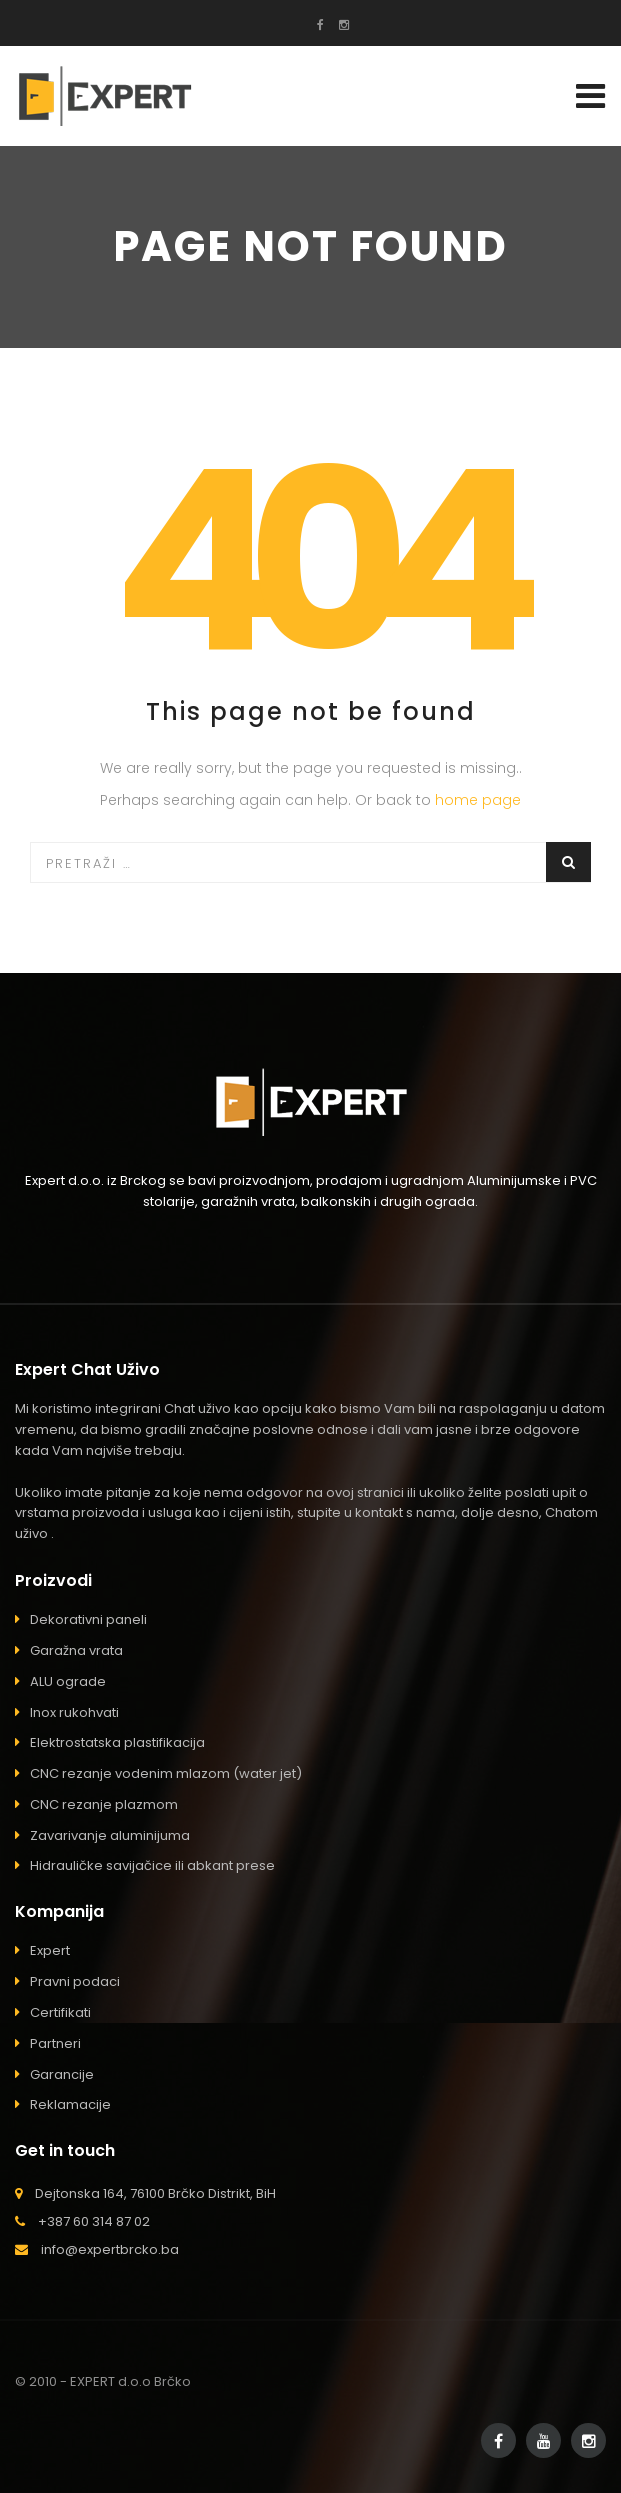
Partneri (55, 2043)
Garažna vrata (76, 1650)
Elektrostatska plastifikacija (117, 1742)
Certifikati (60, 2012)
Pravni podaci (75, 1981)
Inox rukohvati (74, 1712)
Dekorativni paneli (88, 1619)
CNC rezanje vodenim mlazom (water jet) (166, 1773)
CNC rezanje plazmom (104, 1804)
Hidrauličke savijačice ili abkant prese (152, 1865)
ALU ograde (68, 1681)
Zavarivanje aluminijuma (110, 1835)
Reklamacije (70, 2104)
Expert (50, 1950)
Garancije (62, 2074)
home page (478, 800)
